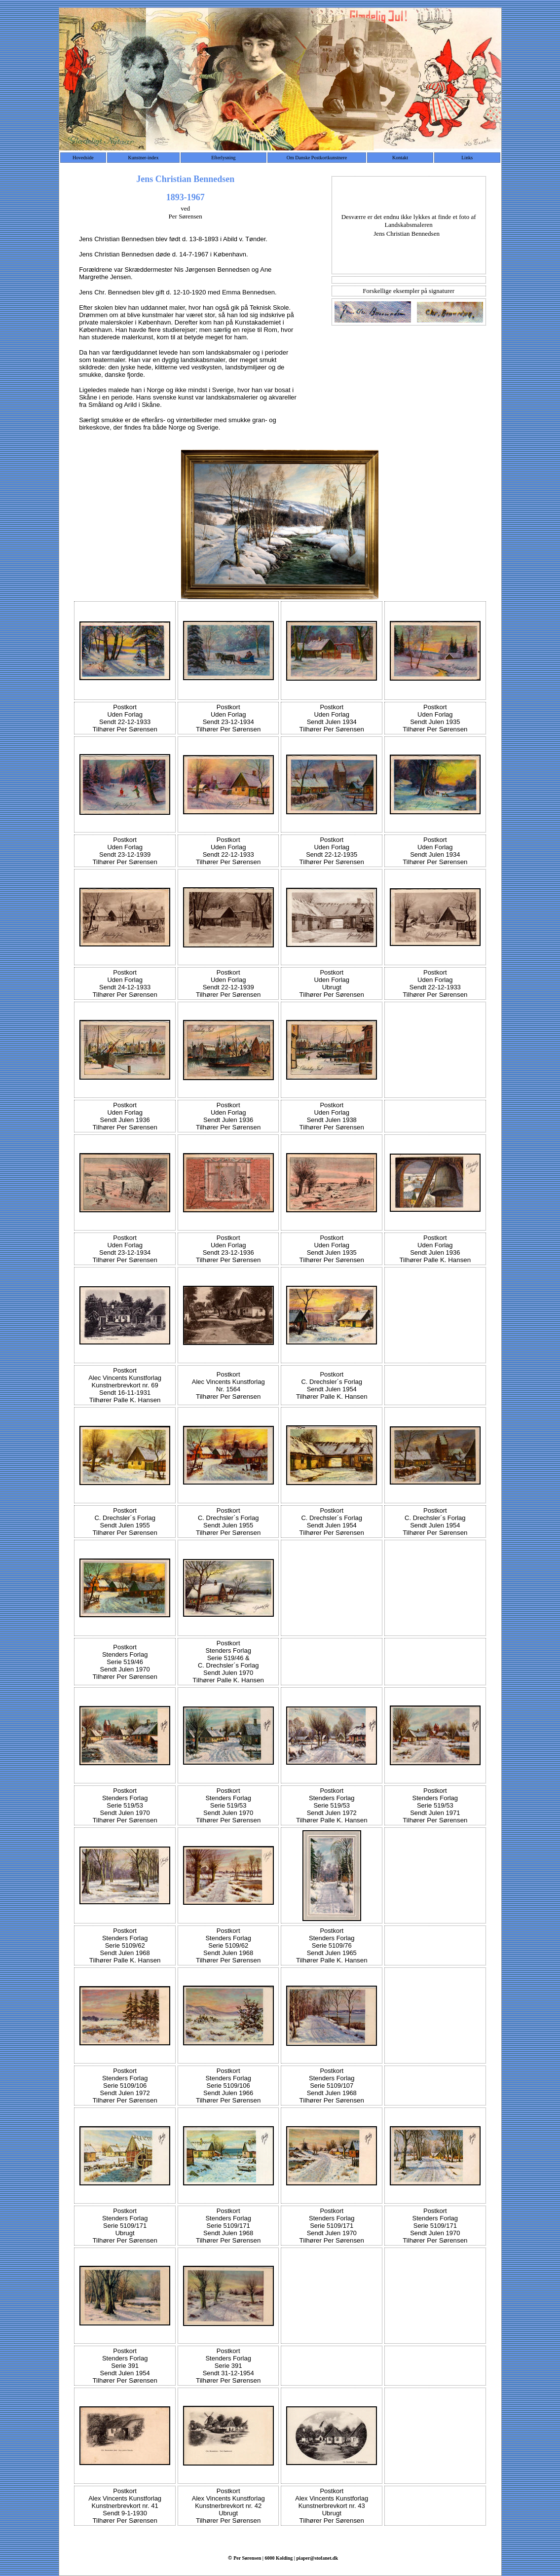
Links (467, 157)
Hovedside (83, 157)
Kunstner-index (143, 157)
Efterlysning (223, 157)
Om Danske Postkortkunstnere (317, 157)
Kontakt (400, 157)
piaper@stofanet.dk (317, 2558)
